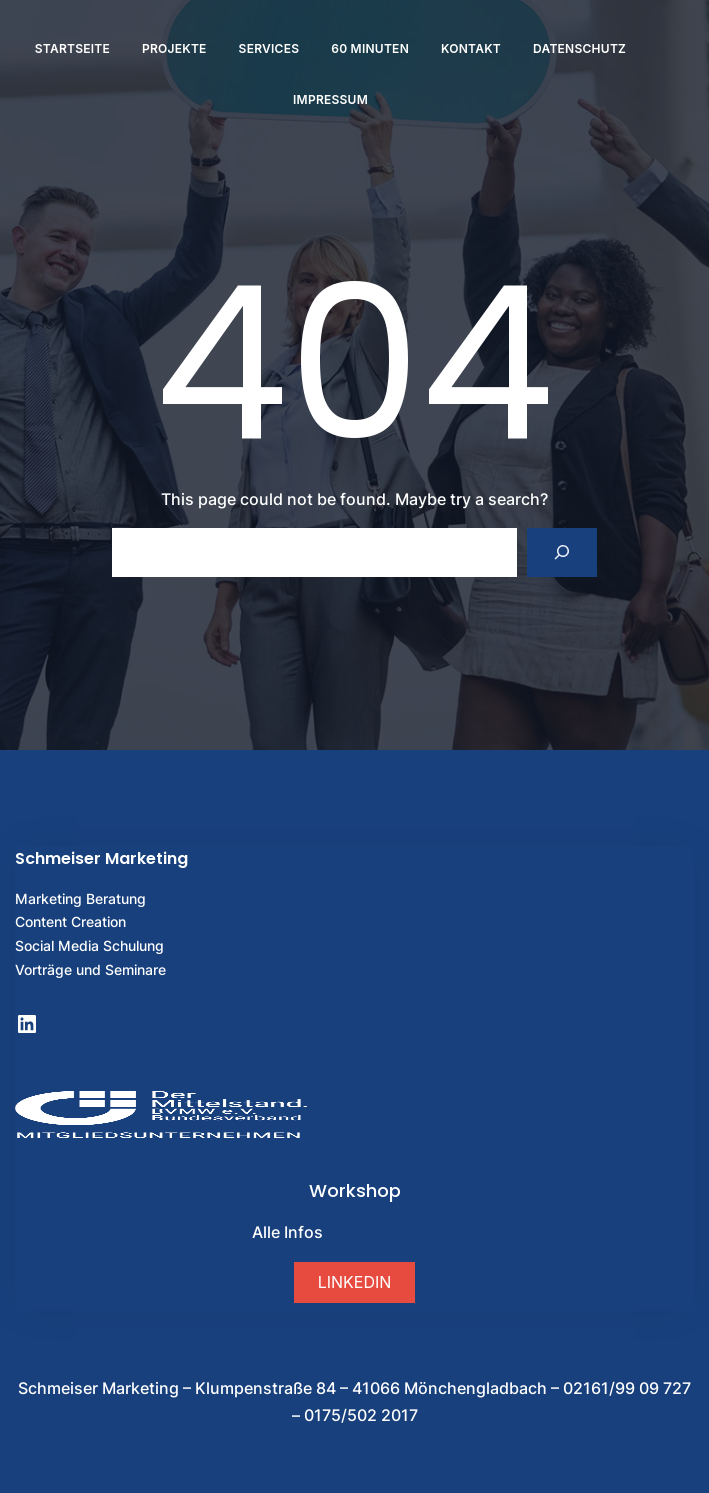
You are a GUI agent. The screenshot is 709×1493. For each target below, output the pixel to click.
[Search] (562, 552)
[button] (354, 1282)
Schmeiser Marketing (101, 858)
